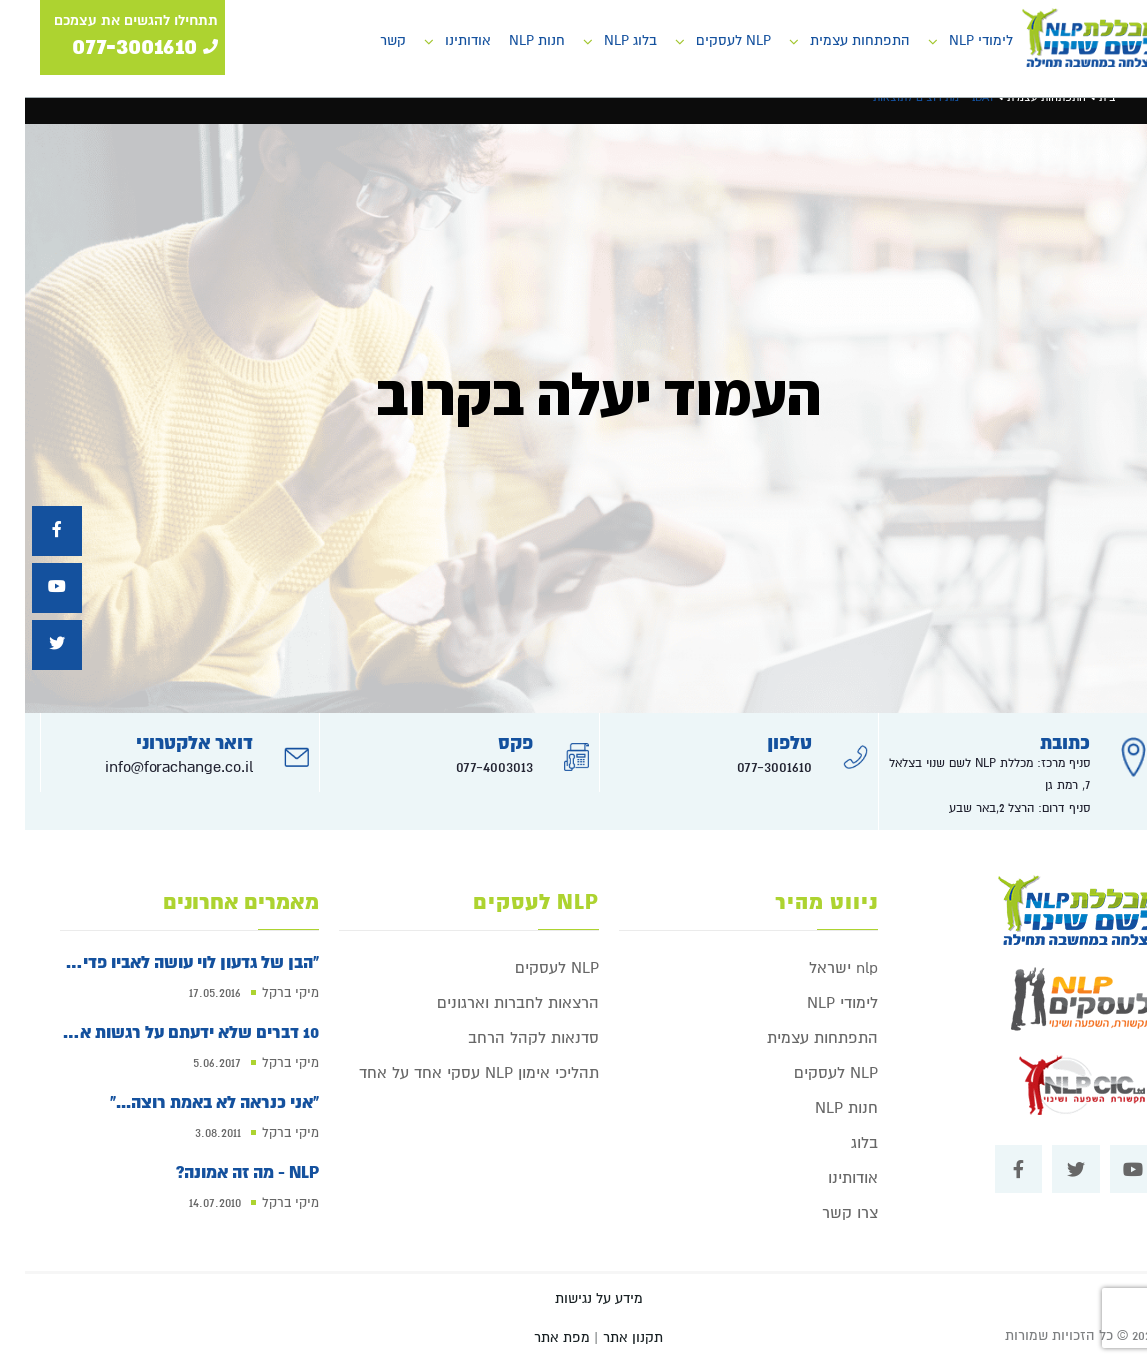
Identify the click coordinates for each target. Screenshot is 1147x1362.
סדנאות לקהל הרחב (508, 1038)
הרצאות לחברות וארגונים (493, 1003)
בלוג (839, 1143)
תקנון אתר (608, 1337)
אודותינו (443, 40)
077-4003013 (469, 767)
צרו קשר (825, 1213)
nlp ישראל (818, 968)
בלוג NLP (605, 40)
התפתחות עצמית (835, 40)
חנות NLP (512, 40)
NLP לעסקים (708, 40)
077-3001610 (749, 767)
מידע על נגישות (574, 1298)
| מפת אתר (541, 1337)
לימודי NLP (956, 40)
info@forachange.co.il (154, 767)
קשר (368, 40)
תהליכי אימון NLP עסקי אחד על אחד (454, 1073)
